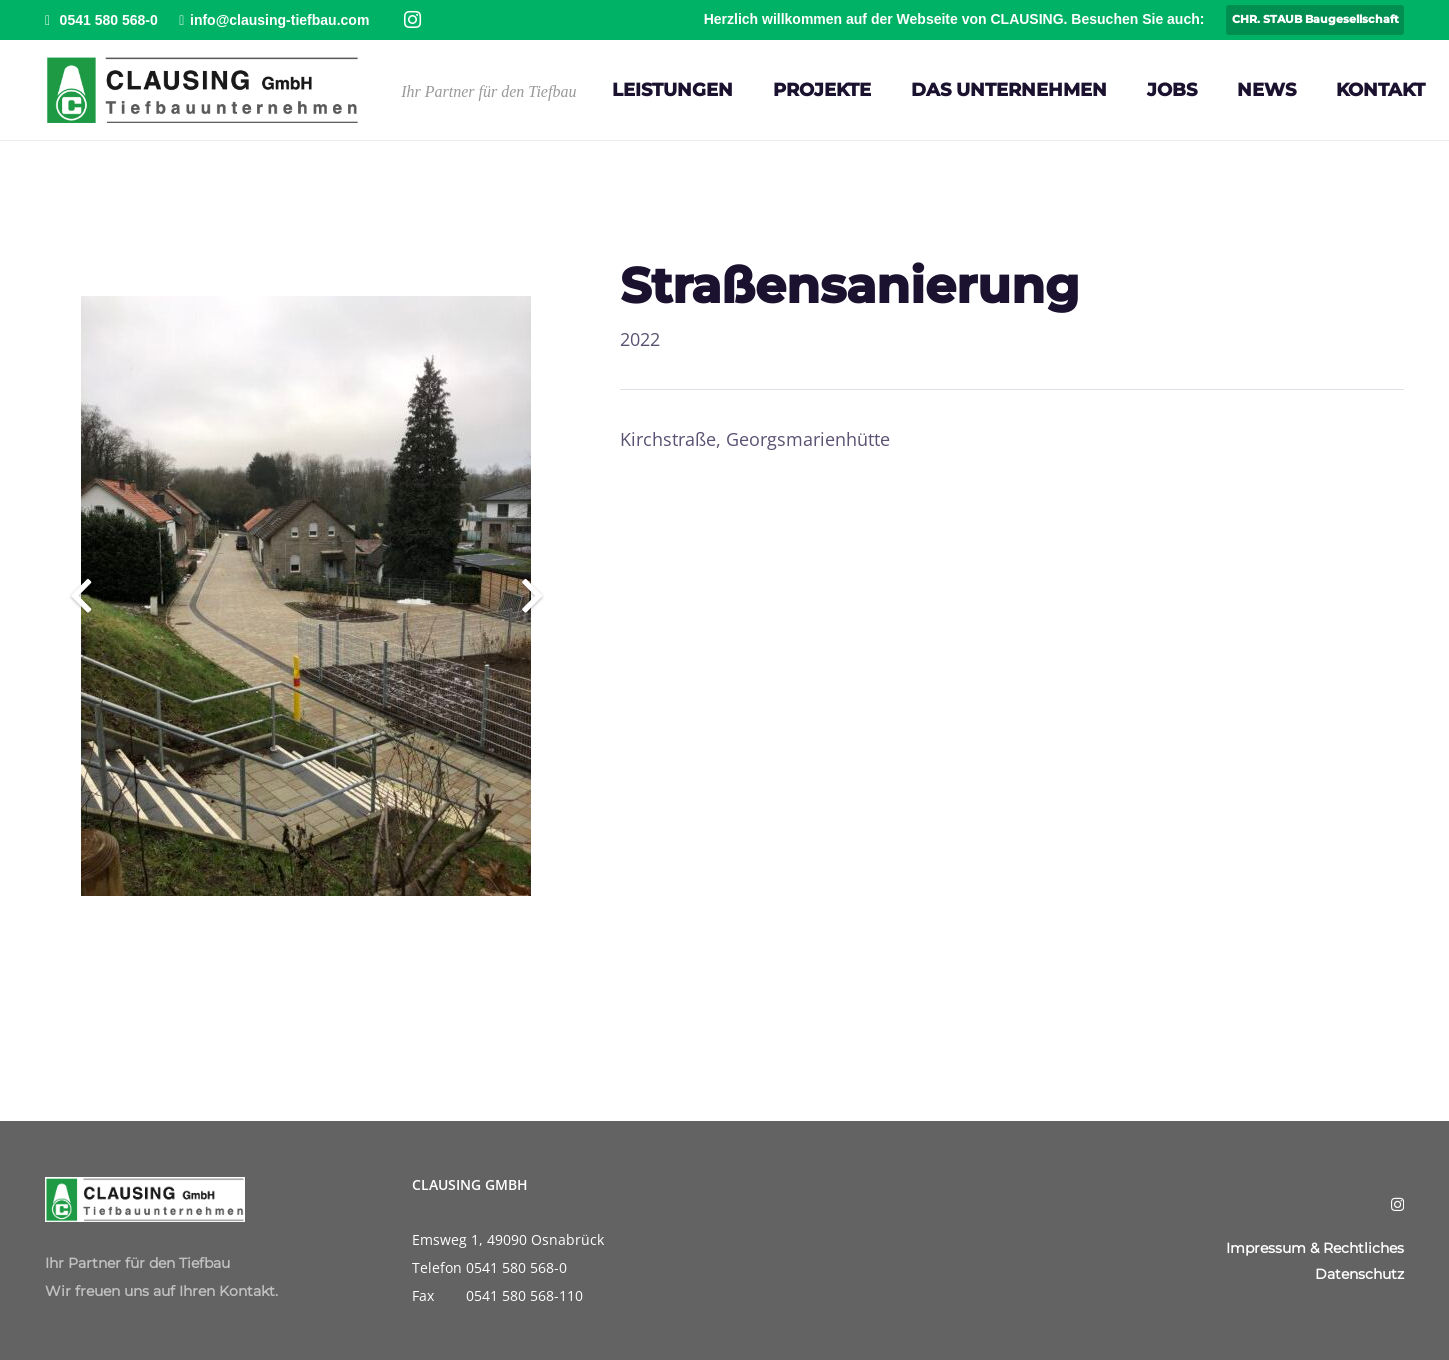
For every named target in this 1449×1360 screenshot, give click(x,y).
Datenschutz (1359, 1274)
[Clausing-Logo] (202, 90)
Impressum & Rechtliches (1315, 1248)
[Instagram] (413, 20)
